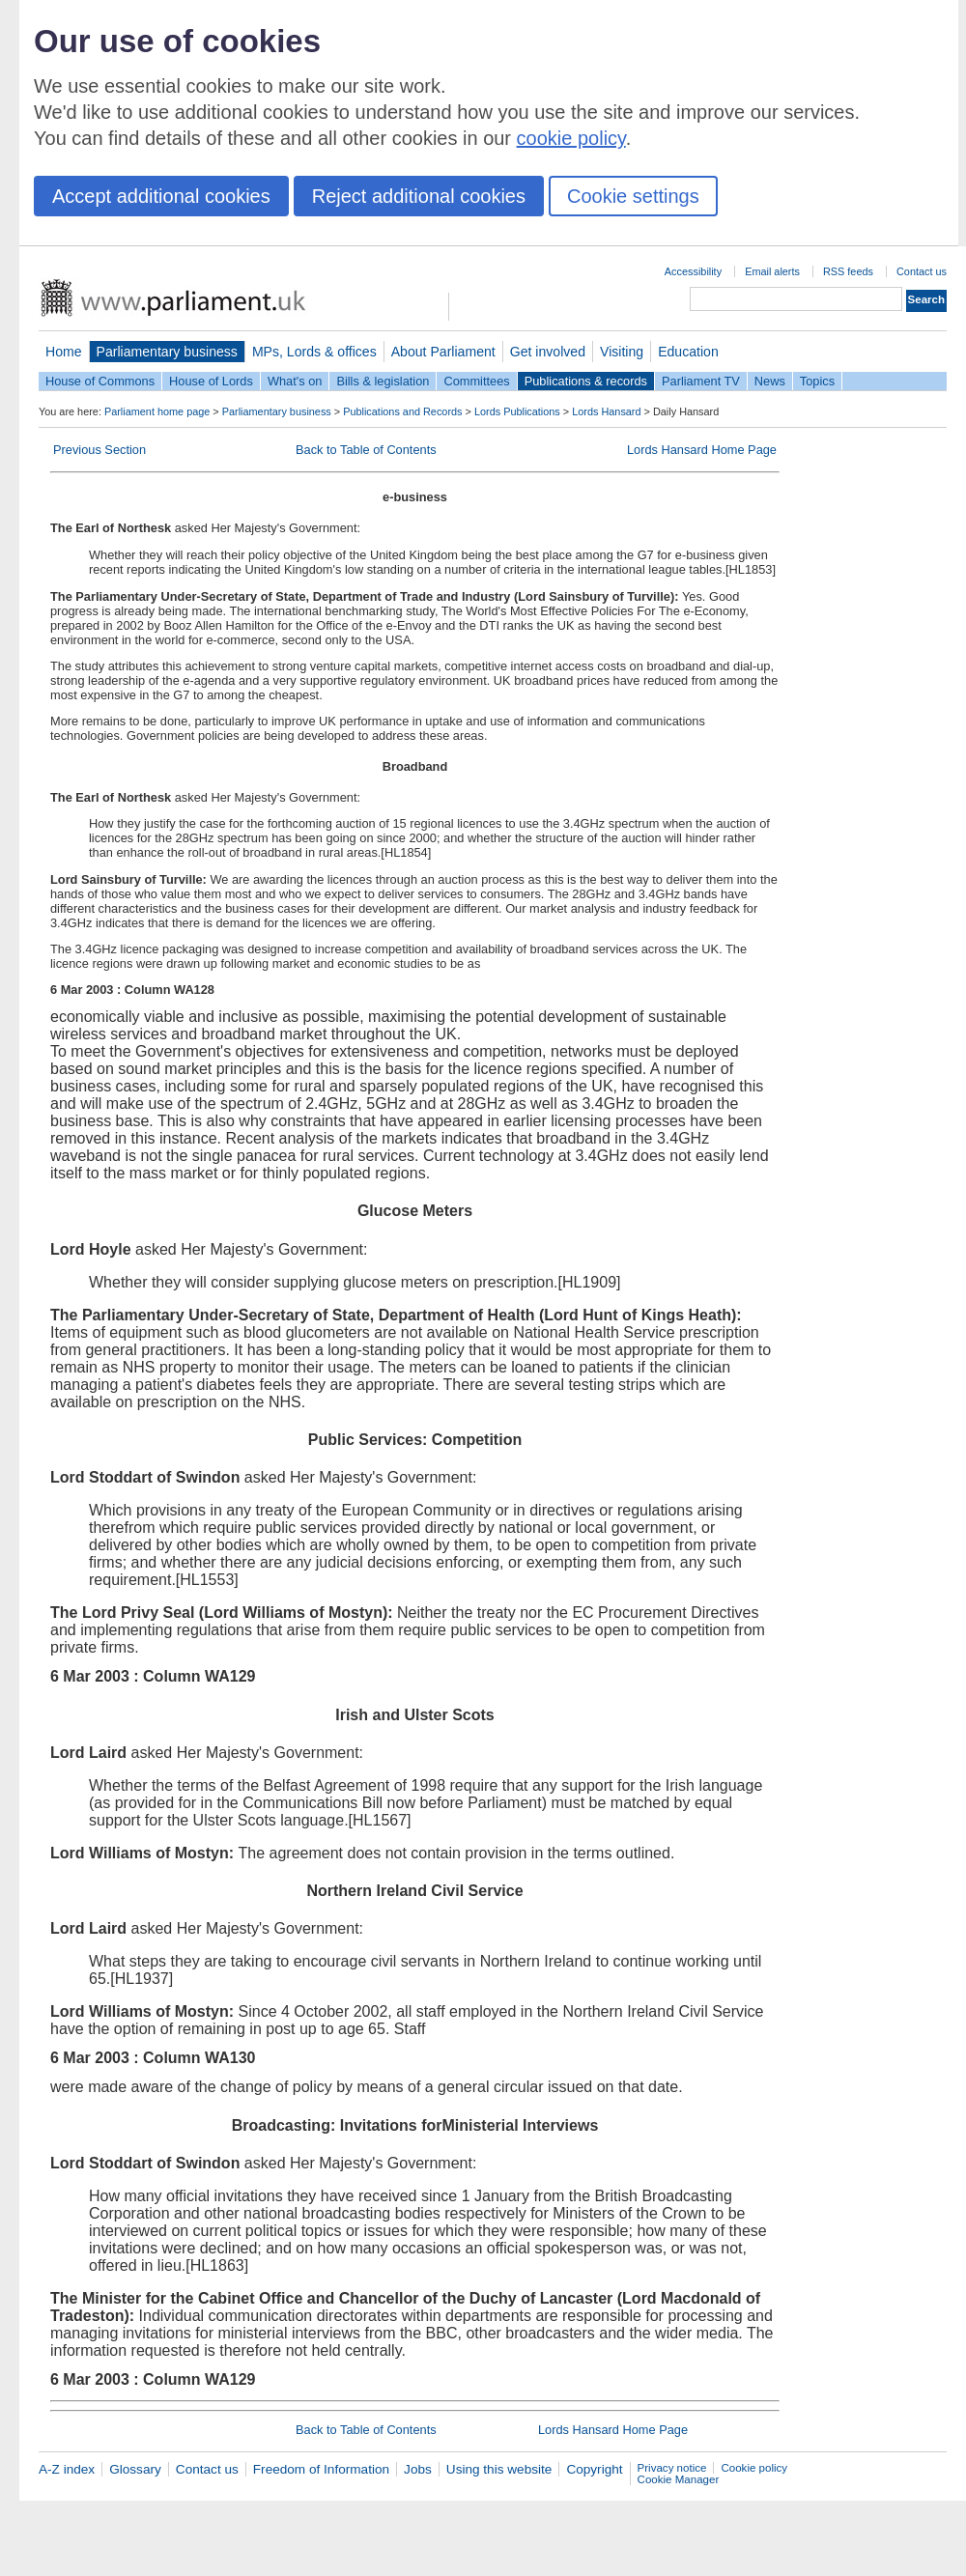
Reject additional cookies (419, 196)
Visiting (621, 351)
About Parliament (443, 351)
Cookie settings (633, 196)
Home (63, 351)
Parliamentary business (167, 351)
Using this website (499, 2469)
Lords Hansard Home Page (702, 449)
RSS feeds (848, 271)
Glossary (135, 2469)
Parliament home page (157, 411)
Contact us (921, 271)
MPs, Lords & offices (314, 351)
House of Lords (211, 381)
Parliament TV (701, 381)
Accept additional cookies (161, 196)
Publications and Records (402, 411)
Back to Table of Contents (366, 449)
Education (688, 351)
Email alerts (772, 271)
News (769, 381)
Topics (817, 381)
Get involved (547, 351)
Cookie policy (754, 2468)
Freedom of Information (321, 2469)
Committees (476, 381)
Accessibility (693, 271)
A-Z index (67, 2469)
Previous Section (99, 449)
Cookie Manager (679, 2479)
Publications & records (586, 381)
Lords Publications (517, 411)
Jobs (418, 2469)
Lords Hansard (606, 411)
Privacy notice (672, 2468)
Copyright (594, 2469)
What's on (295, 381)
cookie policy (571, 138)
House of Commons (100, 381)
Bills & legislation (382, 381)
